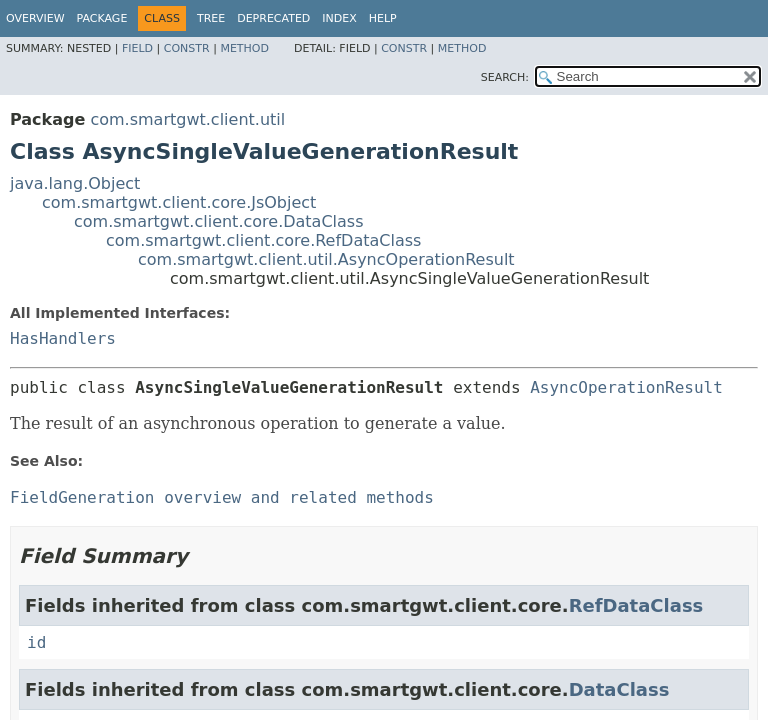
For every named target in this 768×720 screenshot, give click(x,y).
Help (383, 18)
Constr (187, 48)
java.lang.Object (75, 183)
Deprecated (273, 18)
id (36, 642)
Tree (211, 18)
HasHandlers (63, 338)
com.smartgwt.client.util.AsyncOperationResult (326, 259)
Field (137, 48)
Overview (35, 18)
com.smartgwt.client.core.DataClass (219, 221)
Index (339, 18)
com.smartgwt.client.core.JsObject (179, 202)
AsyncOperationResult (626, 387)
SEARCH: (505, 77)
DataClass (619, 689)
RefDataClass (636, 605)
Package (102, 18)
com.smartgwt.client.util (187, 119)
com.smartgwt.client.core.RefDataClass (263, 240)
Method (244, 48)
